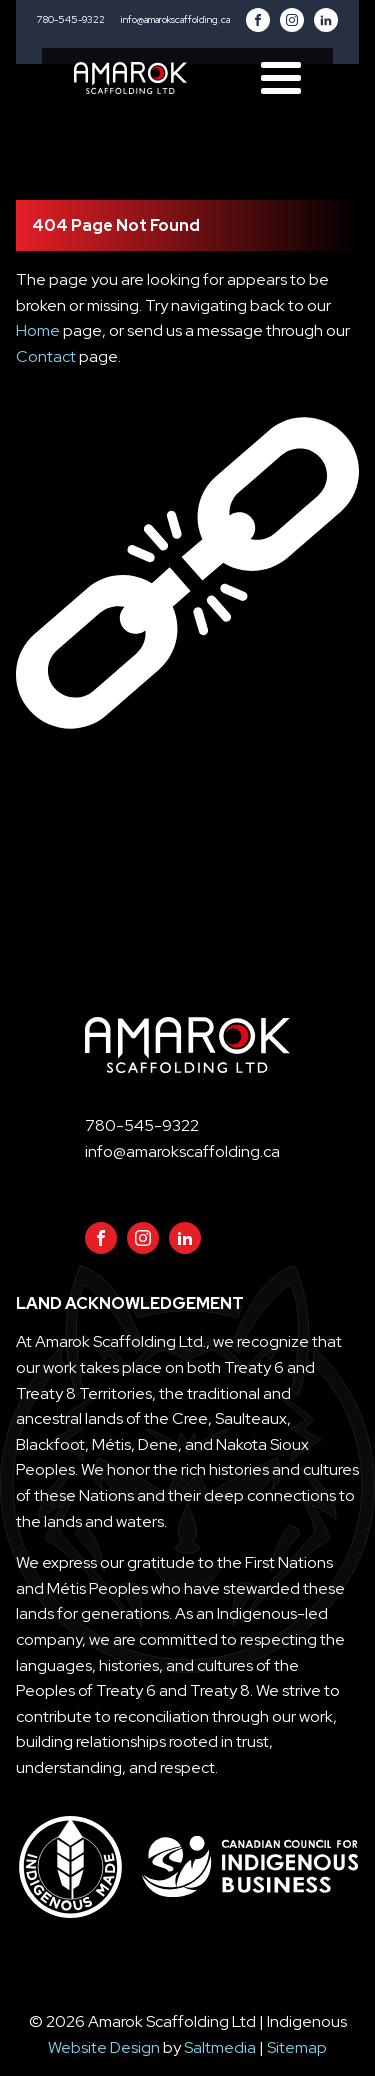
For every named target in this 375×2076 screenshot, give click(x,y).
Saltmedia (220, 2047)
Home (38, 330)
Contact (46, 356)
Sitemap (297, 2047)
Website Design (104, 2047)
